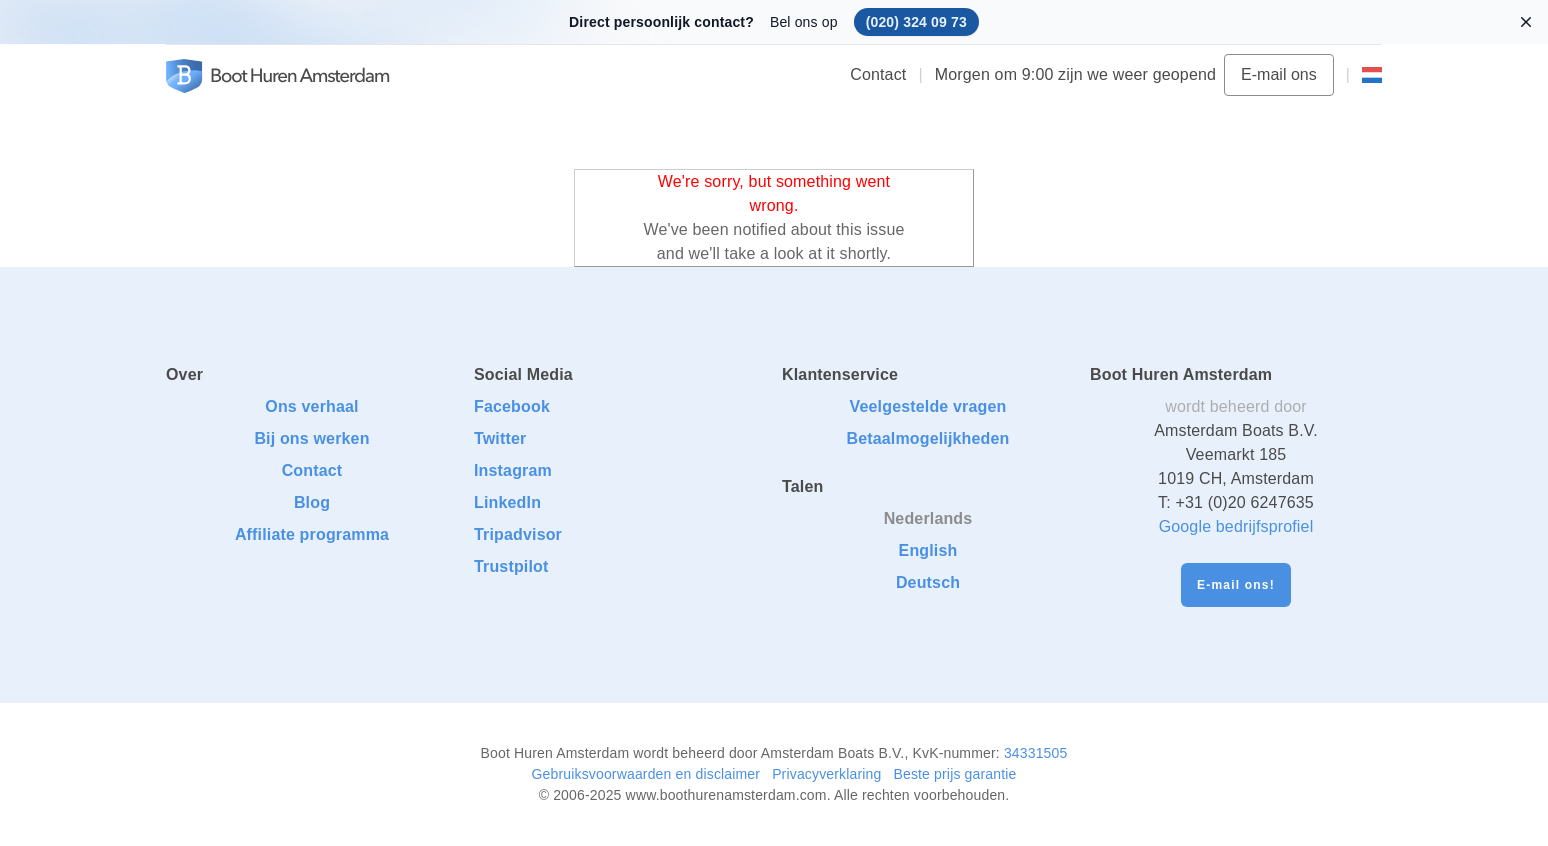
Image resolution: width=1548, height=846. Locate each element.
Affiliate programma (312, 534)
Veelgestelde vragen (928, 406)
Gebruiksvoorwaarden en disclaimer (646, 774)
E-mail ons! (1236, 585)
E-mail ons (1279, 74)
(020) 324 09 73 (916, 22)
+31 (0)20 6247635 (1244, 502)
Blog (312, 502)
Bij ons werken (311, 438)
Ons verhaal (311, 406)
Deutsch (928, 582)
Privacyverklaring (826, 774)
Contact (878, 74)
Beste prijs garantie (954, 774)
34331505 (1036, 753)
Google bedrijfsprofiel (1236, 526)
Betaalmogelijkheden (927, 438)
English (928, 550)
